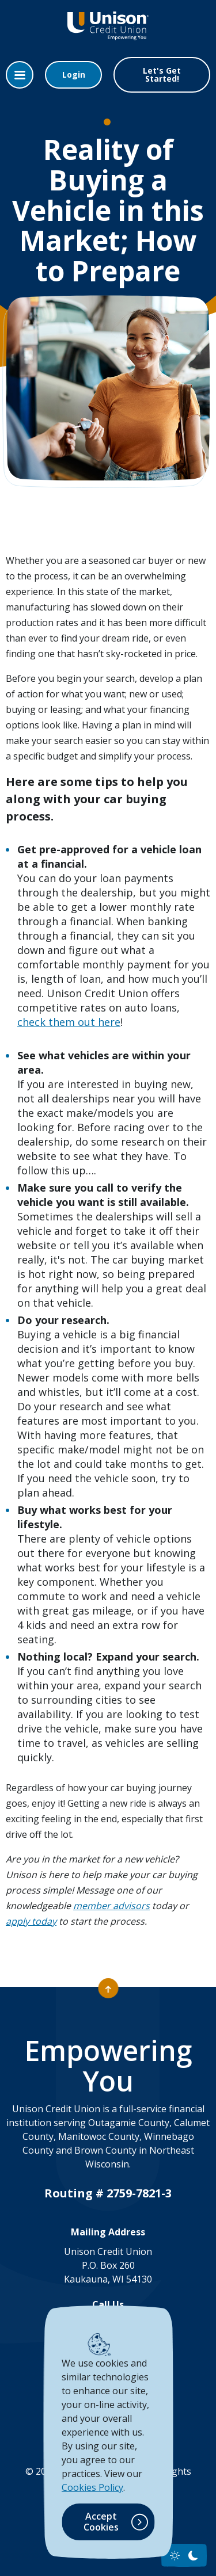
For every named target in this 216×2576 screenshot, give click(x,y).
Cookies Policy (92, 2487)
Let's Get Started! (162, 74)
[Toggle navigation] (19, 75)
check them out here (68, 1022)
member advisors (111, 1905)
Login (73, 74)
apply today (31, 1921)
